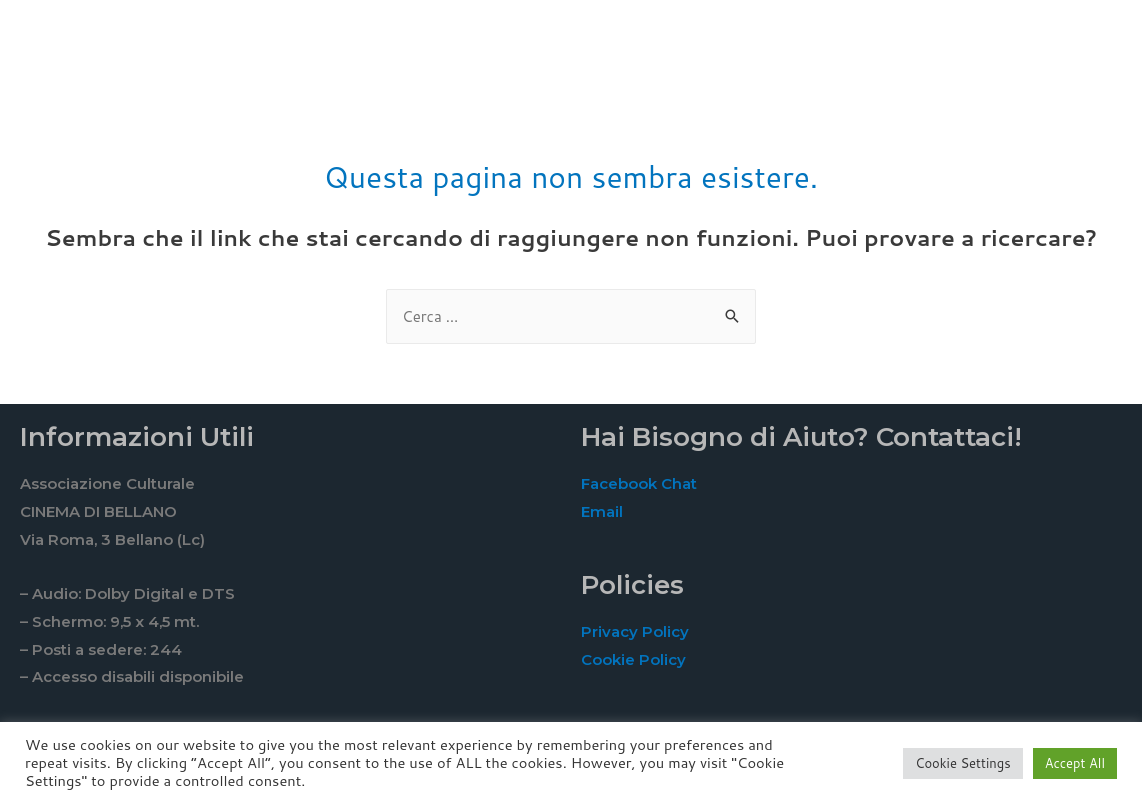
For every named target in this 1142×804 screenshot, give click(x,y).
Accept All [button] (1075, 763)
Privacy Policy (635, 631)
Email (602, 511)
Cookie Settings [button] (962, 763)
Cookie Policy (633, 659)
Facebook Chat (639, 483)
